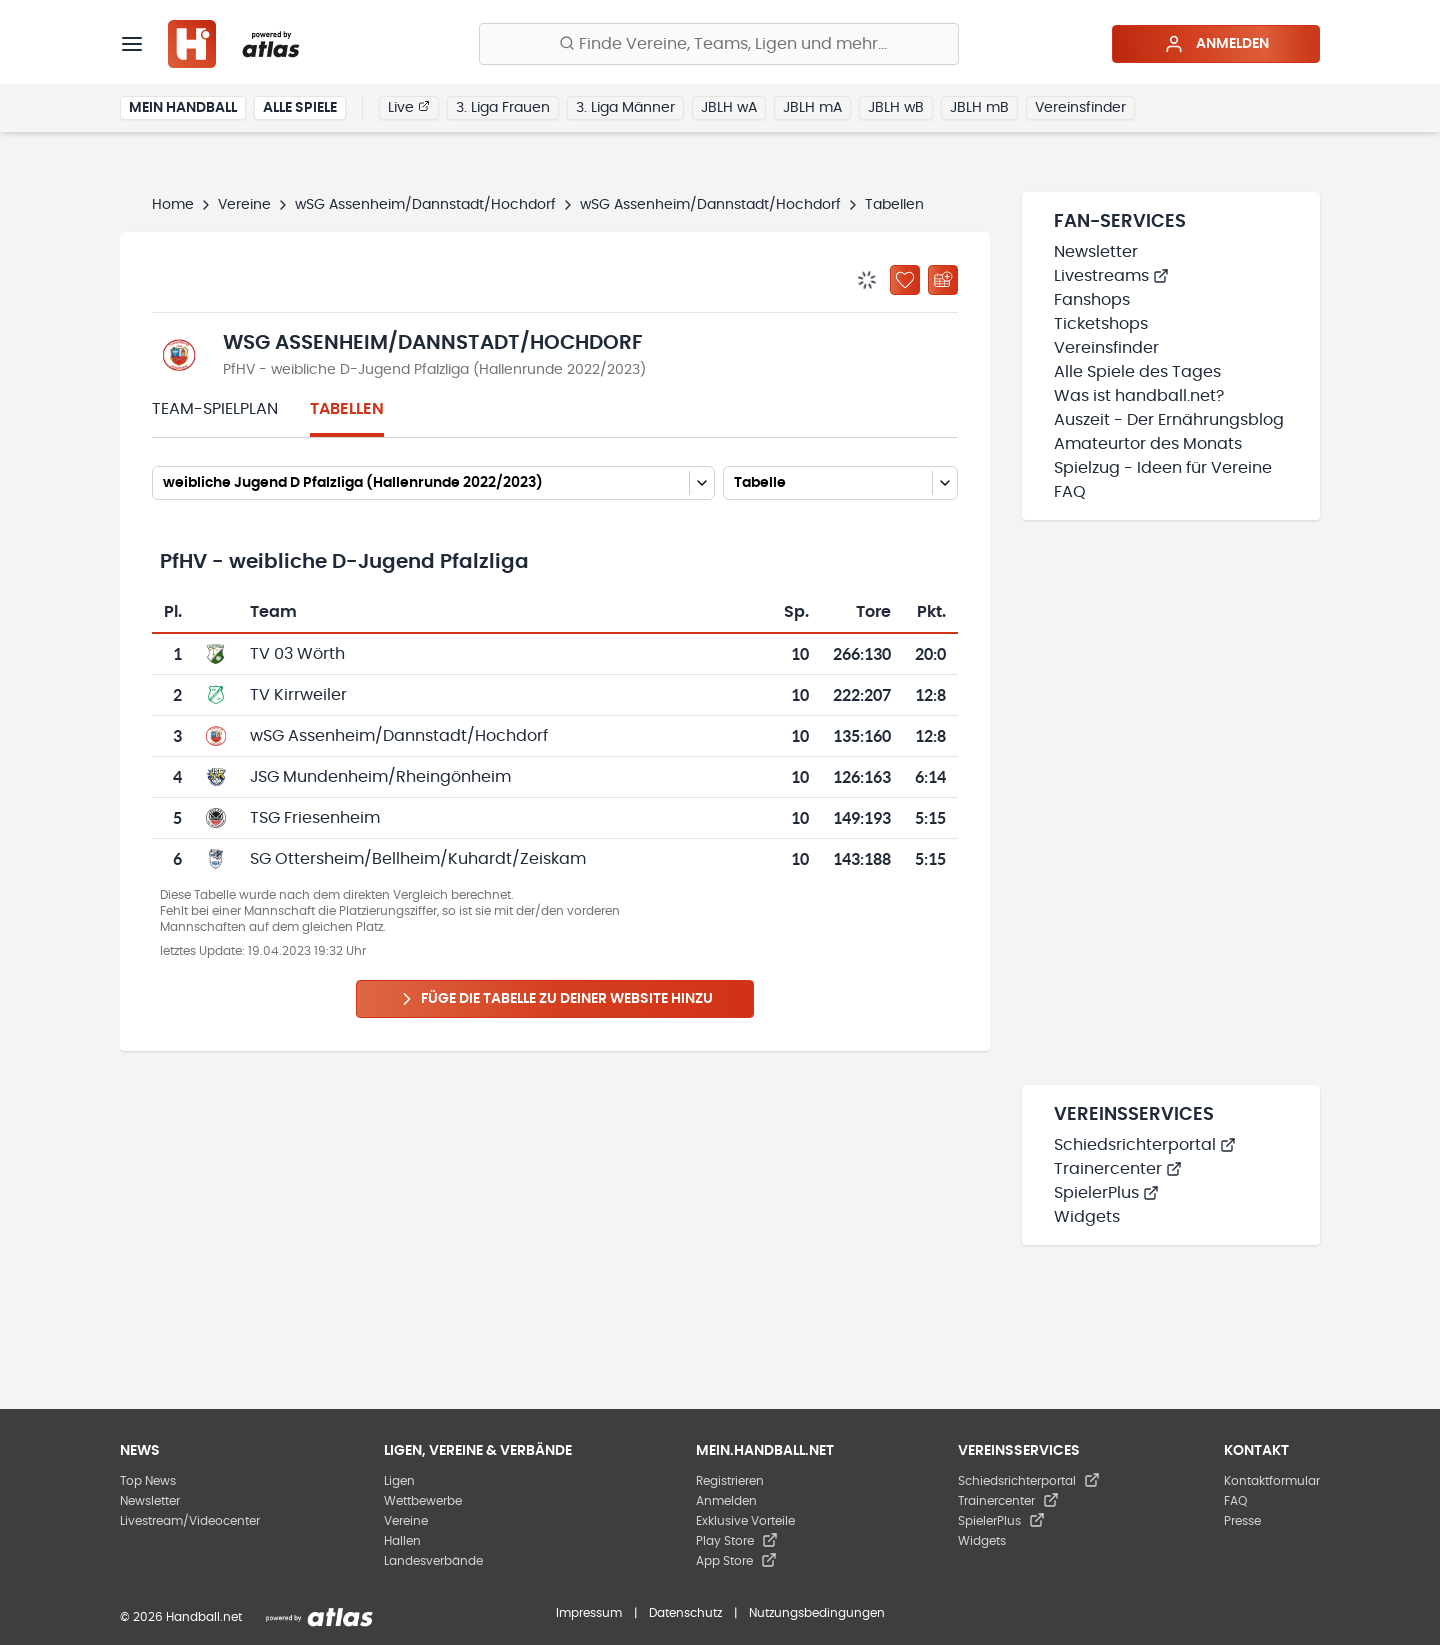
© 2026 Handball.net (181, 1617)
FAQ (1070, 492)
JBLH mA (812, 108)
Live (409, 107)
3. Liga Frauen (503, 108)
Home (173, 205)
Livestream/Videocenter (190, 1521)
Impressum (589, 1613)
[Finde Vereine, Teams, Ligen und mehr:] (719, 44)
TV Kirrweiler (298, 695)
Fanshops (1092, 300)
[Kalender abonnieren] (943, 280)
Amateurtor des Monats (1148, 444)
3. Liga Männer (625, 108)
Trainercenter (1118, 1169)
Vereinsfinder (1080, 108)
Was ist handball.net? (1139, 396)
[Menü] (132, 44)
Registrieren (730, 1481)
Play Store (737, 1541)
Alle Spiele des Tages (1137, 372)
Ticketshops (1101, 324)
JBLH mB (979, 108)
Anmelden (1216, 44)
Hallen (402, 1541)
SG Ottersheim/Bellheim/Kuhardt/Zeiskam (418, 859)
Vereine (244, 205)
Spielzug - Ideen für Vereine (1163, 468)
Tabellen (347, 409)
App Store (736, 1561)
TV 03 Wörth (297, 654)
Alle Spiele (300, 108)
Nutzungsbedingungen (817, 1613)
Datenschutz (685, 1613)
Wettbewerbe (423, 1501)
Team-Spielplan (215, 409)
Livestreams (1111, 276)
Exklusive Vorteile (745, 1521)
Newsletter (1096, 252)
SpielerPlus (1106, 1193)
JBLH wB (896, 108)
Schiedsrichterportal (1145, 1145)
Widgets (1087, 1217)
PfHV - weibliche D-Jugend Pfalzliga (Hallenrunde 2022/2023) (434, 370)
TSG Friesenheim (315, 818)
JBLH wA (729, 108)
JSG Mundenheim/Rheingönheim (380, 777)
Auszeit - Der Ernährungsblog (1169, 420)
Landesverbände (433, 1561)
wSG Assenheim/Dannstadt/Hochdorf (425, 205)
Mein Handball (183, 108)
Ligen (399, 1481)
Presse (1242, 1521)
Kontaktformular (1272, 1481)
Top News (148, 1481)
